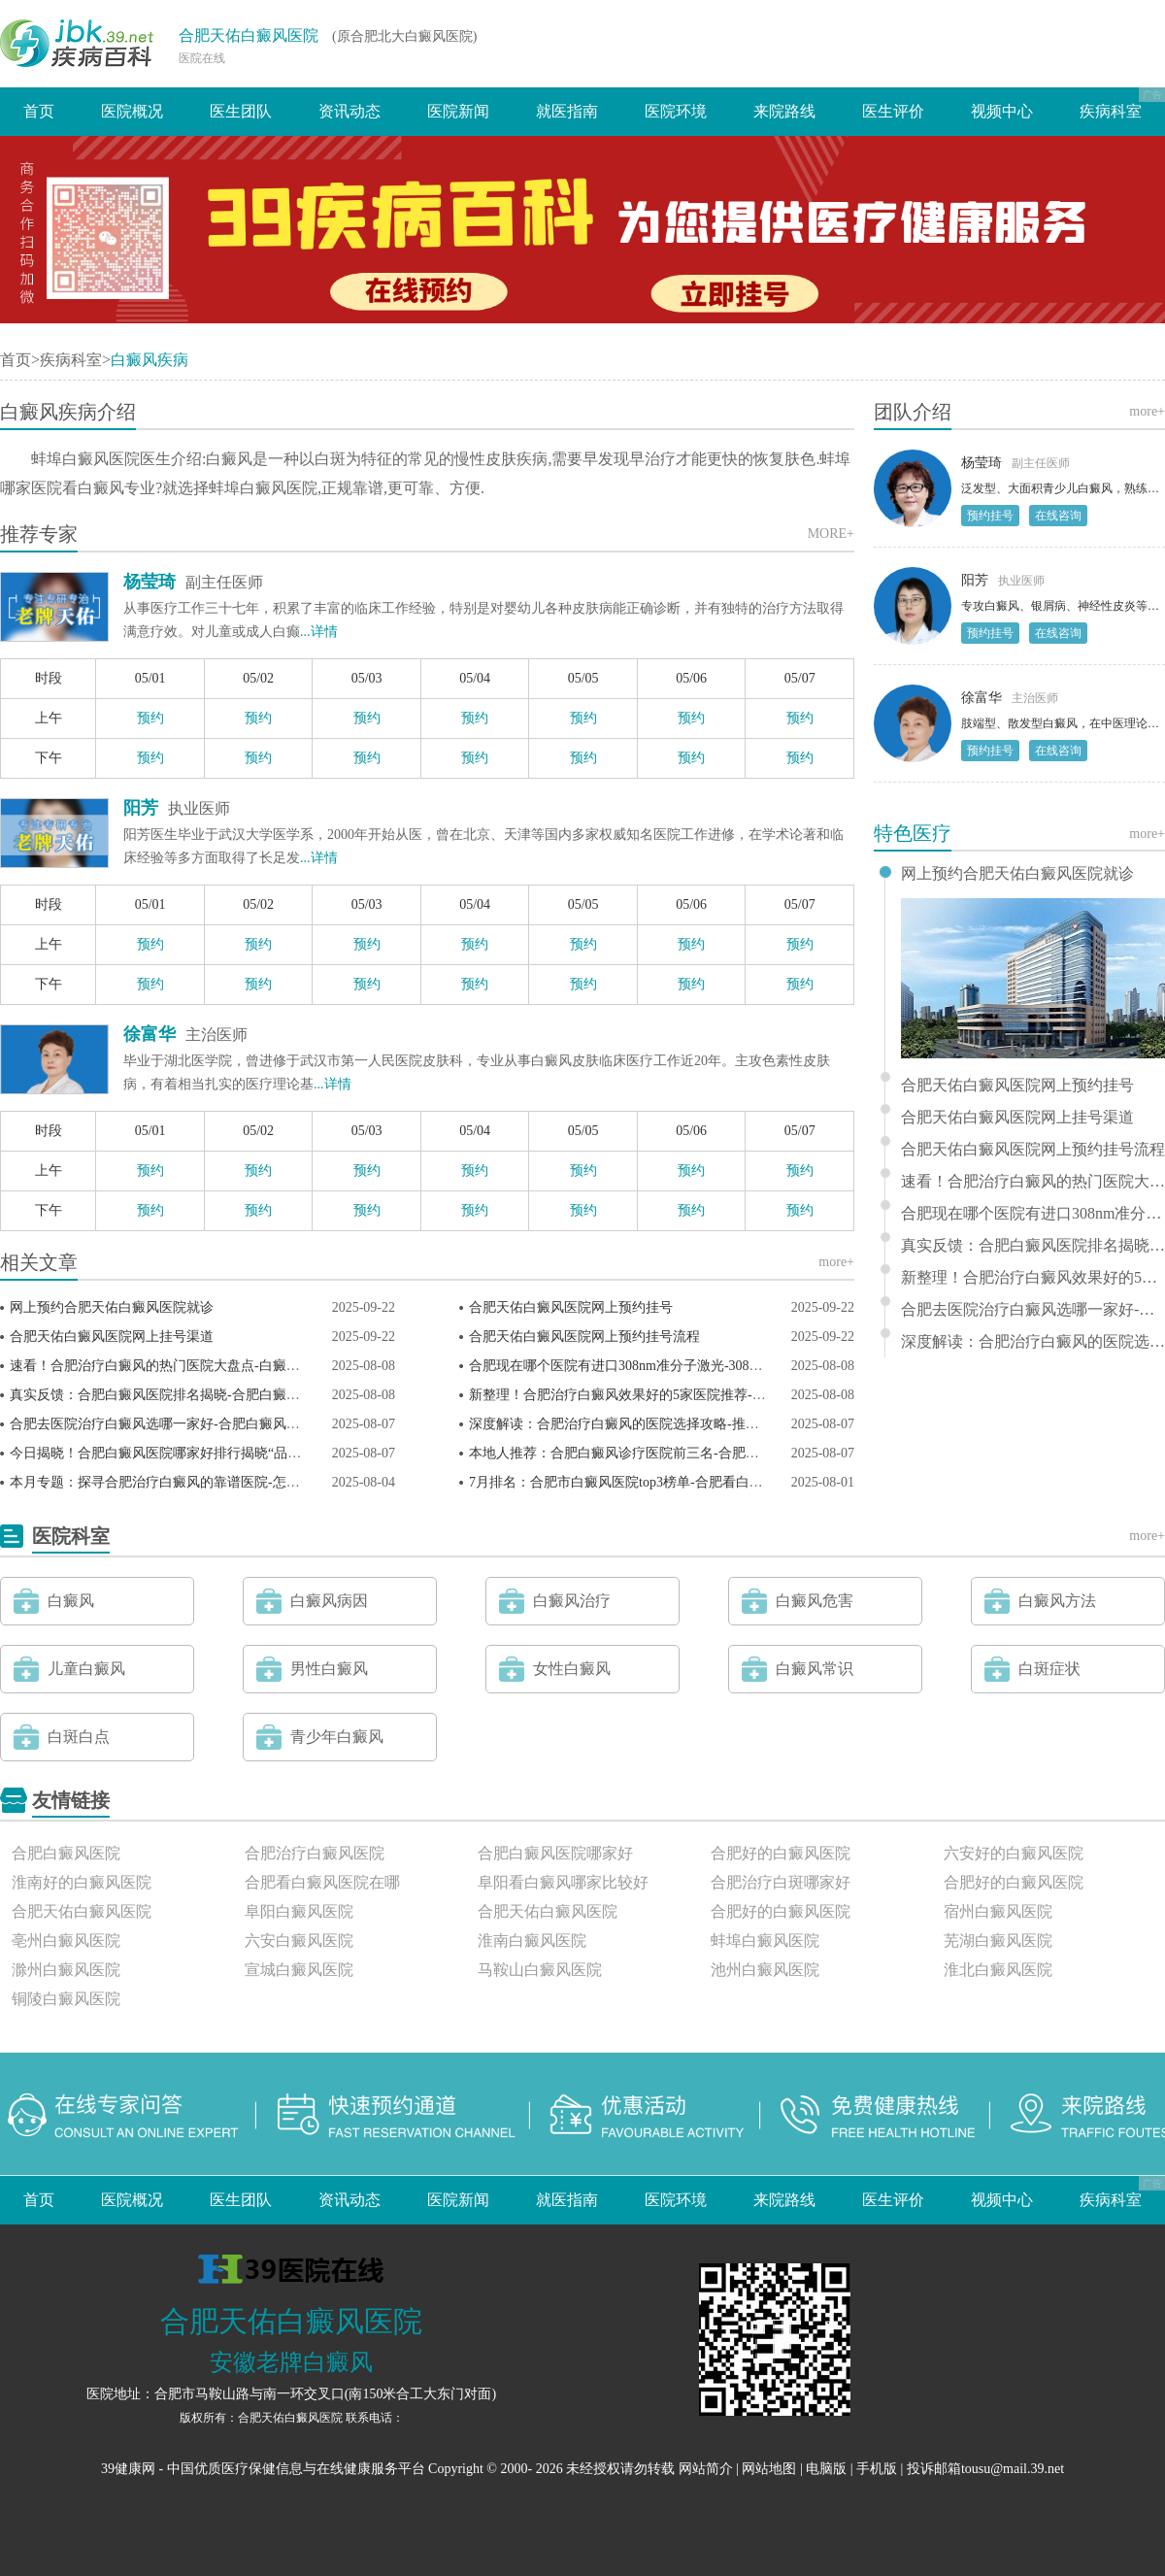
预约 (150, 718)
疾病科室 (1111, 111)
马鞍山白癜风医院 (540, 1969)
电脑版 (826, 2468)
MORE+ (831, 533)
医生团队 (241, 111)
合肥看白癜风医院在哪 (322, 1882)
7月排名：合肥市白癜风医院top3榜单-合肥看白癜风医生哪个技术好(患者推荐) (702, 1482)
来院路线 (784, 111)
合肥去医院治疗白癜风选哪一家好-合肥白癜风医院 (162, 1424)
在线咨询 (1058, 515)
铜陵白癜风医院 (66, 1999)
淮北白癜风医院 (998, 1969)
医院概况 (132, 111)
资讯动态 (349, 111)
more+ (836, 1262)
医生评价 (893, 111)
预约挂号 (990, 515)
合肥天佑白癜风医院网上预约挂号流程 (584, 1336)
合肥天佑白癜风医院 (248, 35)
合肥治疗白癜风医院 (314, 1853)
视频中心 (1002, 111)
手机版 (876, 2468)
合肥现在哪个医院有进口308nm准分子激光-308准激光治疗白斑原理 (670, 1365)
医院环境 (676, 111)
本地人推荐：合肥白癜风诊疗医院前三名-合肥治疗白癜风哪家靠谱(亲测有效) (700, 1453)
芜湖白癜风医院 (998, 1940)
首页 (38, 111)
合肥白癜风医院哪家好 (555, 1853)
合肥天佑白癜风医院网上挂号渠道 (112, 1336)
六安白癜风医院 (299, 1940)
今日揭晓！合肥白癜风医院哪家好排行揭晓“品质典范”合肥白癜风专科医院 (233, 1453)
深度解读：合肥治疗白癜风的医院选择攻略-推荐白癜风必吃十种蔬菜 (675, 1424)
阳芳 (140, 808)
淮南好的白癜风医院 (81, 1882)
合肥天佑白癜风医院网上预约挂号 (571, 1307)
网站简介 (706, 2468)
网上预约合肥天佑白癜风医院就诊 (112, 1307)
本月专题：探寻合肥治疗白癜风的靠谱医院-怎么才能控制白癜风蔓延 (216, 1482)
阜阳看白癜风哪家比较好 (563, 1882)
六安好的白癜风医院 (1013, 1853)
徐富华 (149, 1034)
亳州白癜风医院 (66, 1940)
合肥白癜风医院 (66, 1853)
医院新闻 (458, 111)
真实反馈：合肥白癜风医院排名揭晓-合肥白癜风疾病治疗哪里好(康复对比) (234, 1395)
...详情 (319, 631)
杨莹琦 (149, 581)
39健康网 (128, 2468)
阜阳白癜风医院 (299, 1911)
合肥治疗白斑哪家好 (780, 1882)
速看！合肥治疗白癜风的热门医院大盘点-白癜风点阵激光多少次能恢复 (223, 1365)
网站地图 (769, 2468)
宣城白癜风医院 (299, 1969)
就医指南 (567, 111)
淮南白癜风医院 (532, 1940)
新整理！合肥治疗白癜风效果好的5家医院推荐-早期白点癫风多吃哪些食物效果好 (712, 1395)
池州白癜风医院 (765, 1969)
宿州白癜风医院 (998, 1911)
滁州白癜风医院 (66, 1969)
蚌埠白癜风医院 (765, 1940)
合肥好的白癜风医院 (780, 1853)
